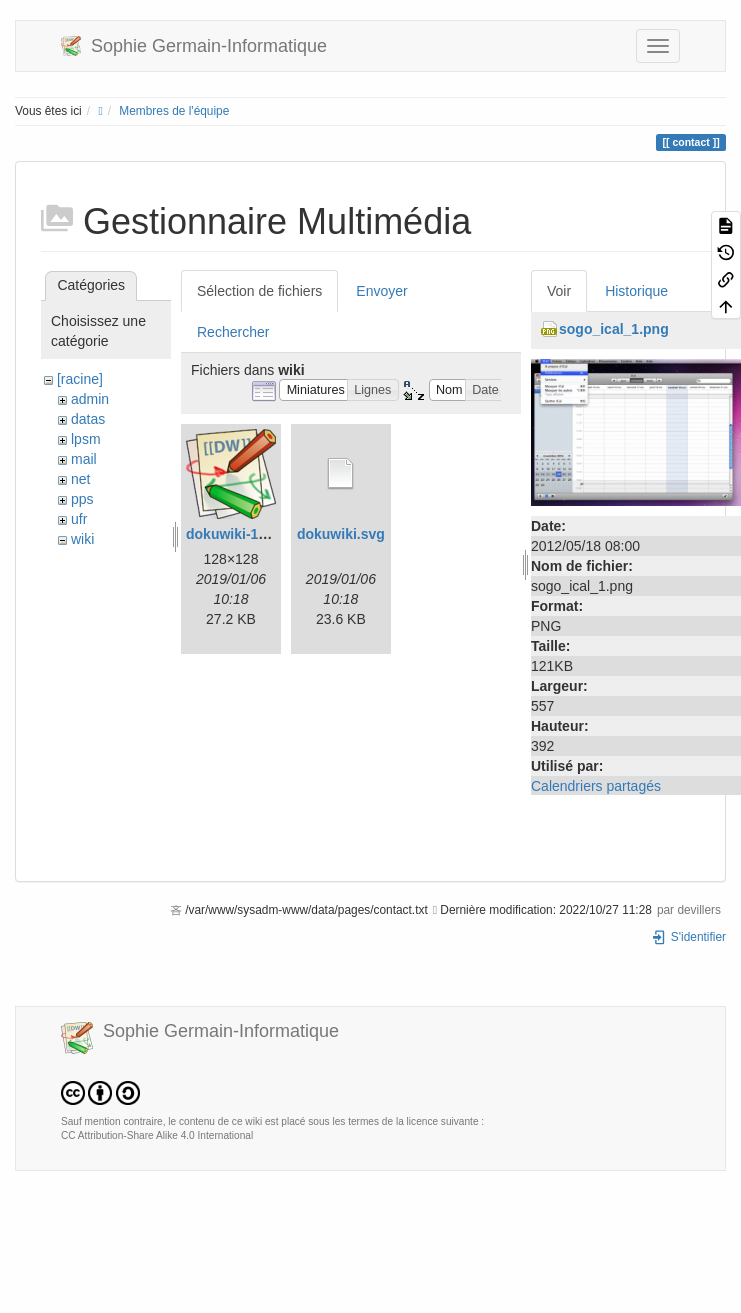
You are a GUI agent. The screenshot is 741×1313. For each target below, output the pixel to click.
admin (90, 399)
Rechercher (233, 332)
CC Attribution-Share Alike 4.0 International (157, 1135)
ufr (79, 519)
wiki (82, 539)
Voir (559, 291)
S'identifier (688, 937)
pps (82, 499)
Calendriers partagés (596, 786)
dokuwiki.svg (341, 534)
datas (88, 419)
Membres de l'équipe (174, 111)
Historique (636, 291)
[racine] (80, 379)
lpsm (86, 439)
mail (84, 459)
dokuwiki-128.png (244, 534)
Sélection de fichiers (259, 291)
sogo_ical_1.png (614, 329)
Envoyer (381, 291)
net (80, 479)
